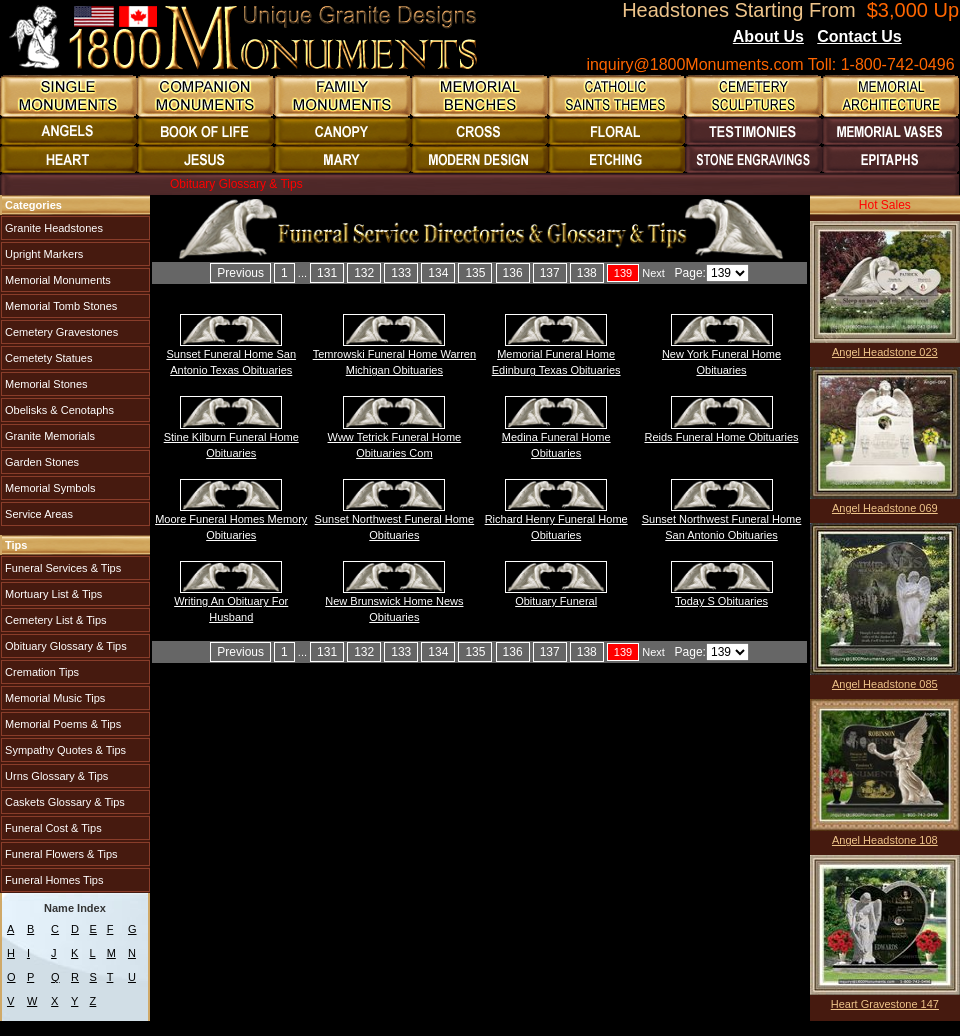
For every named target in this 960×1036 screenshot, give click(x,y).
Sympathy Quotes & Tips (64, 750)
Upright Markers (42, 254)
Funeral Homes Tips (52, 880)
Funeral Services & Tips (61, 568)
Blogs (929, 38)
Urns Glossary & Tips (55, 776)
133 (401, 273)
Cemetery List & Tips (54, 620)
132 (364, 273)
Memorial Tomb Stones (59, 306)
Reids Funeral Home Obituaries (721, 437)
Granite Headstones (52, 228)
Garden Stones (40, 462)
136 (513, 273)
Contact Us (859, 36)
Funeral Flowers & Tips (60, 854)
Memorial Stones (45, 384)
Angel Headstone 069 (885, 508)
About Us (768, 36)
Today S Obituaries (721, 601)
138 (587, 273)
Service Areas (37, 514)
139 (623, 273)
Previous (240, 273)
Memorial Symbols (49, 488)
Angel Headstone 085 (885, 684)
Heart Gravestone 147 (885, 1004)
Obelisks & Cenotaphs (58, 410)
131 (327, 273)
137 (550, 273)
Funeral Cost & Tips (52, 828)
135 (475, 273)
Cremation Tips (40, 672)
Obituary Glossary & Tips (64, 646)
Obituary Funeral (556, 601)
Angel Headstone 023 (885, 352)
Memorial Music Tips (53, 698)
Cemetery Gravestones (60, 332)
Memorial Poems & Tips (61, 724)
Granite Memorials (48, 436)
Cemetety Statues (47, 358)
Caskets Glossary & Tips (63, 802)
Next (653, 273)
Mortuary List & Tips (52, 594)
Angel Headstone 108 (885, 840)
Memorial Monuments (56, 280)
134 (438, 273)
